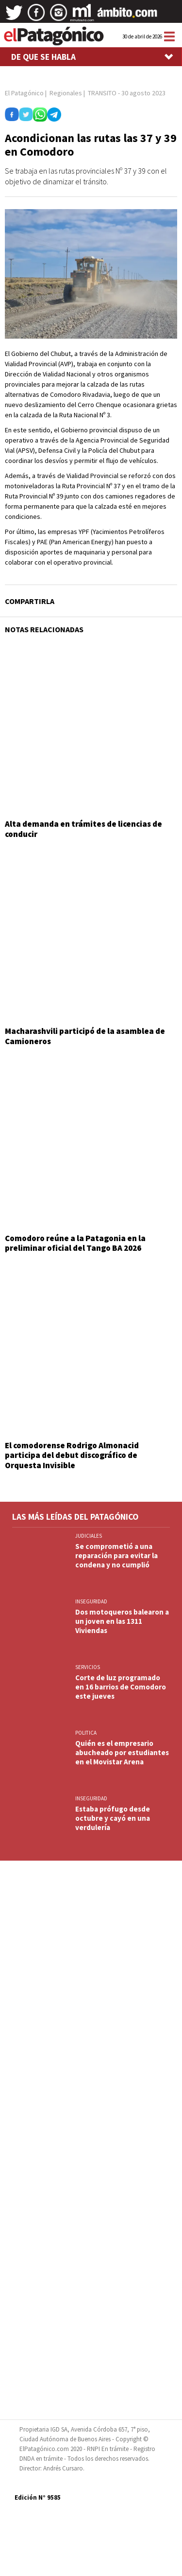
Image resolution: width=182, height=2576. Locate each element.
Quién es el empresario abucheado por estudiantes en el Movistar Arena (122, 1752)
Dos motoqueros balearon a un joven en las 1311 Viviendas (122, 1621)
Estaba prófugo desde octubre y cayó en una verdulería (112, 1818)
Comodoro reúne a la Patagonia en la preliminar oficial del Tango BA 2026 (75, 1243)
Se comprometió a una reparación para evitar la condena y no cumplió (116, 1555)
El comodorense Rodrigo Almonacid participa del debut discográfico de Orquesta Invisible (72, 1455)
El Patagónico (24, 93)
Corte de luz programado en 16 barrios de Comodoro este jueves (120, 1687)
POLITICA (86, 1732)
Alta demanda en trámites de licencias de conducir (83, 828)
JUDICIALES (88, 1535)
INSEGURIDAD (91, 1601)
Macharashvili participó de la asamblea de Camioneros (85, 1036)
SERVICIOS (87, 1667)
